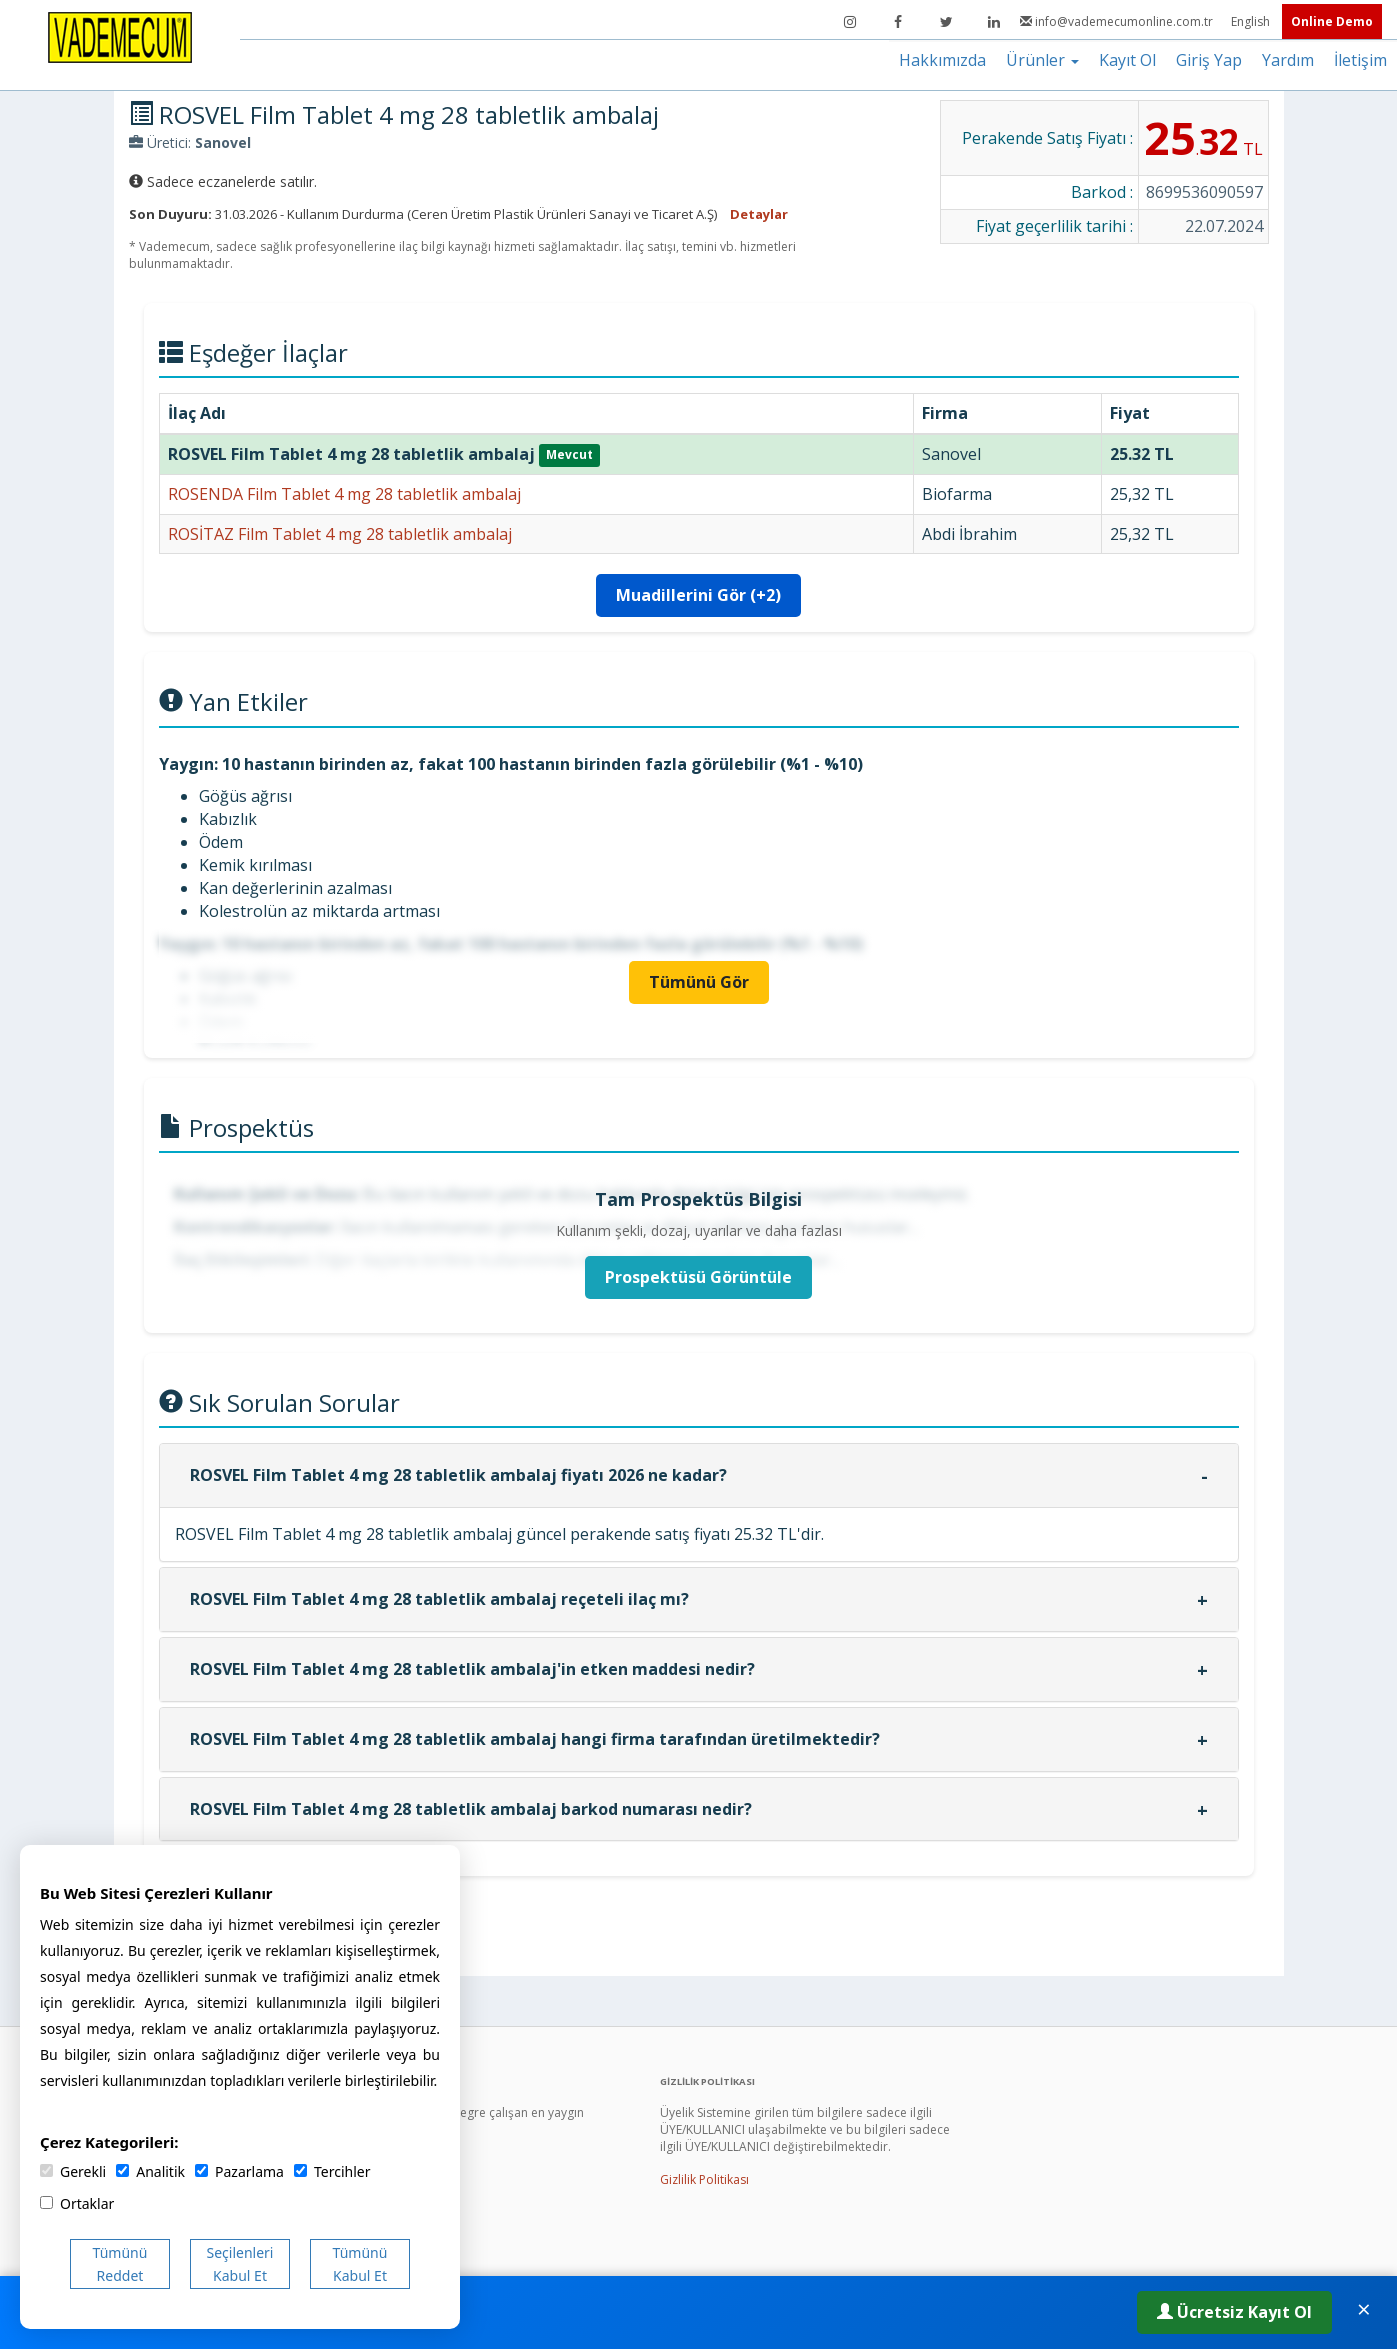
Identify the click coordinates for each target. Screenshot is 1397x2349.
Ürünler (1042, 60)
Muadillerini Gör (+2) (698, 595)
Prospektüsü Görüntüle (698, 1277)
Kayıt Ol (1127, 60)
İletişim (1360, 60)
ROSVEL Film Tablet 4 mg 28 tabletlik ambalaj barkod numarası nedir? (471, 1809)
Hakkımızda (942, 60)
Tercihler (332, 2171)
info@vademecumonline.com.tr (1118, 21)
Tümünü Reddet (120, 2264)
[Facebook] (898, 22)
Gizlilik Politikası (704, 2179)
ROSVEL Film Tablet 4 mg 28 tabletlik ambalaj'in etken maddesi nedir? (472, 1669)
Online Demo (1332, 21)
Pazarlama (239, 2171)
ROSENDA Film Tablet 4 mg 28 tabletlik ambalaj (344, 494)
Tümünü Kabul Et (360, 2264)
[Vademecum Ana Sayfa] (120, 36)
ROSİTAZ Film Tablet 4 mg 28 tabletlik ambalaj (340, 534)
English (1252, 21)
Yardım (1288, 60)
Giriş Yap (1209, 60)
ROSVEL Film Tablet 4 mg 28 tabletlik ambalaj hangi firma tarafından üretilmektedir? (535, 1739)
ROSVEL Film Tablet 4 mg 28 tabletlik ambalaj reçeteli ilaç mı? (439, 1599)
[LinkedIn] (994, 22)
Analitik (150, 2171)
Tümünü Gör (699, 982)
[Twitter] (946, 22)
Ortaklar (77, 2203)
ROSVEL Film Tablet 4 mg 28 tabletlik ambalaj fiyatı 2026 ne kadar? (458, 1475)
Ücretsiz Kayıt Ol (1234, 2312)
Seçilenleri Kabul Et (240, 2264)
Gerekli (73, 2171)
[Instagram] (850, 22)
